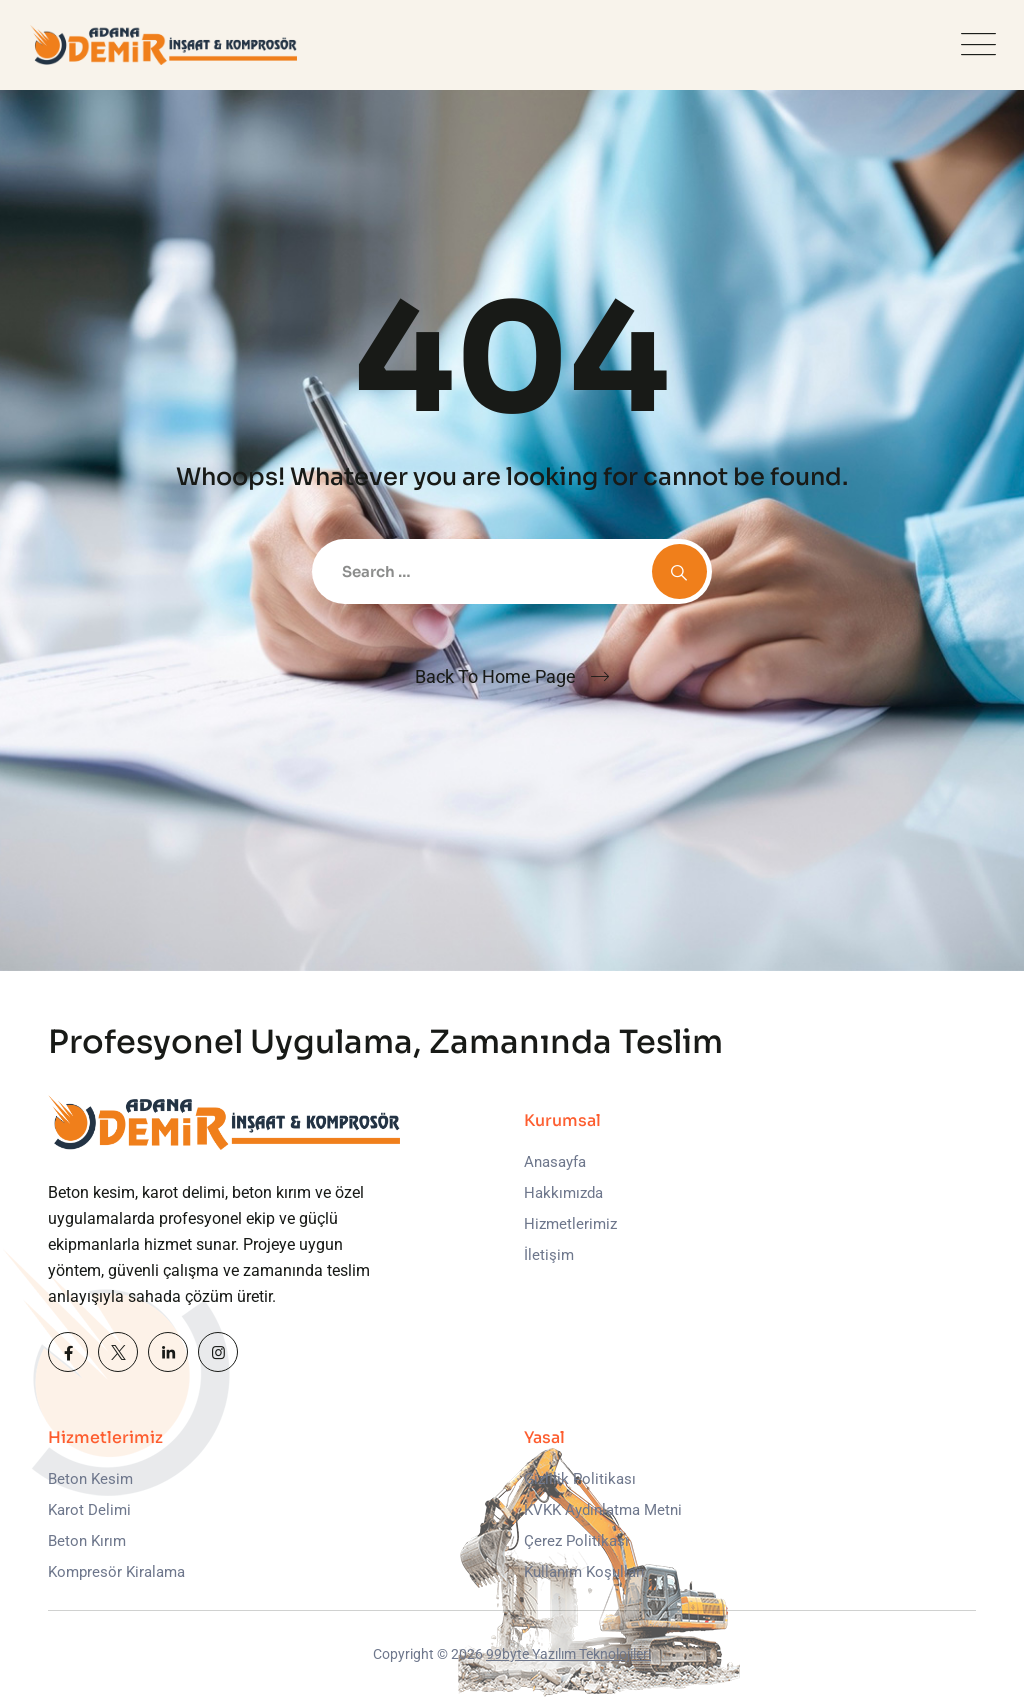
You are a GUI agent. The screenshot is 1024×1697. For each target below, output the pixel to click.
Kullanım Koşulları (584, 1572)
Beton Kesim (90, 1479)
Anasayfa (555, 1162)
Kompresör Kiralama (116, 1572)
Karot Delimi (89, 1510)
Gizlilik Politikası (580, 1479)
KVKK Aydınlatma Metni (603, 1510)
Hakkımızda (563, 1193)
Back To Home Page (495, 676)
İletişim (549, 1255)
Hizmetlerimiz (570, 1224)
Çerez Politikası (576, 1541)
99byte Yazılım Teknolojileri (568, 1654)
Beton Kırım (87, 1541)
